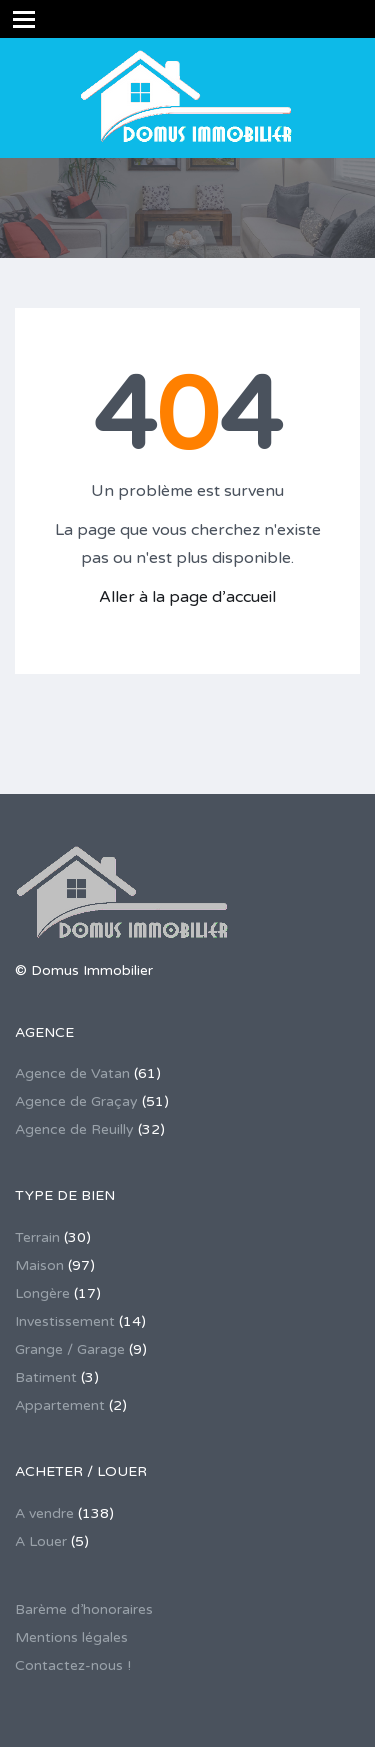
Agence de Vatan (72, 1073)
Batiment (46, 1377)
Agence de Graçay (76, 1101)
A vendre (44, 1513)
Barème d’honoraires (84, 1609)
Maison (39, 1265)
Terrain (37, 1237)
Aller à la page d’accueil (187, 597)
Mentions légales (71, 1637)
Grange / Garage (70, 1349)
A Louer (41, 1541)
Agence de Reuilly (74, 1129)
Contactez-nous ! (73, 1665)
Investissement (65, 1321)
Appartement (60, 1405)
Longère (42, 1293)
